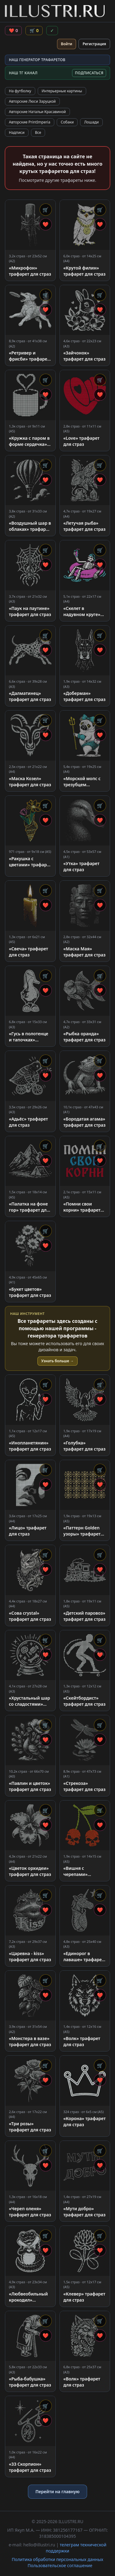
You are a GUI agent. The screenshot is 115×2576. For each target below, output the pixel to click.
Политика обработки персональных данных (57, 2559)
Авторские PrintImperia (29, 122)
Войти (66, 43)
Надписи (17, 132)
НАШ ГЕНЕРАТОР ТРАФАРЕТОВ (37, 59)
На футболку (20, 91)
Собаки (67, 122)
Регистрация (94, 43)
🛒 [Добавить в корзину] (46, 209)
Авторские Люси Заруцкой (32, 101)
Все (38, 132)
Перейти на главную (58, 2491)
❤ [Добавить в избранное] (46, 224)
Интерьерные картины (62, 91)
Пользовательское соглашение (60, 2565)
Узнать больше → (57, 1360)
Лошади (91, 122)
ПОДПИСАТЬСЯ (89, 72)
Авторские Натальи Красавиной (37, 111)
